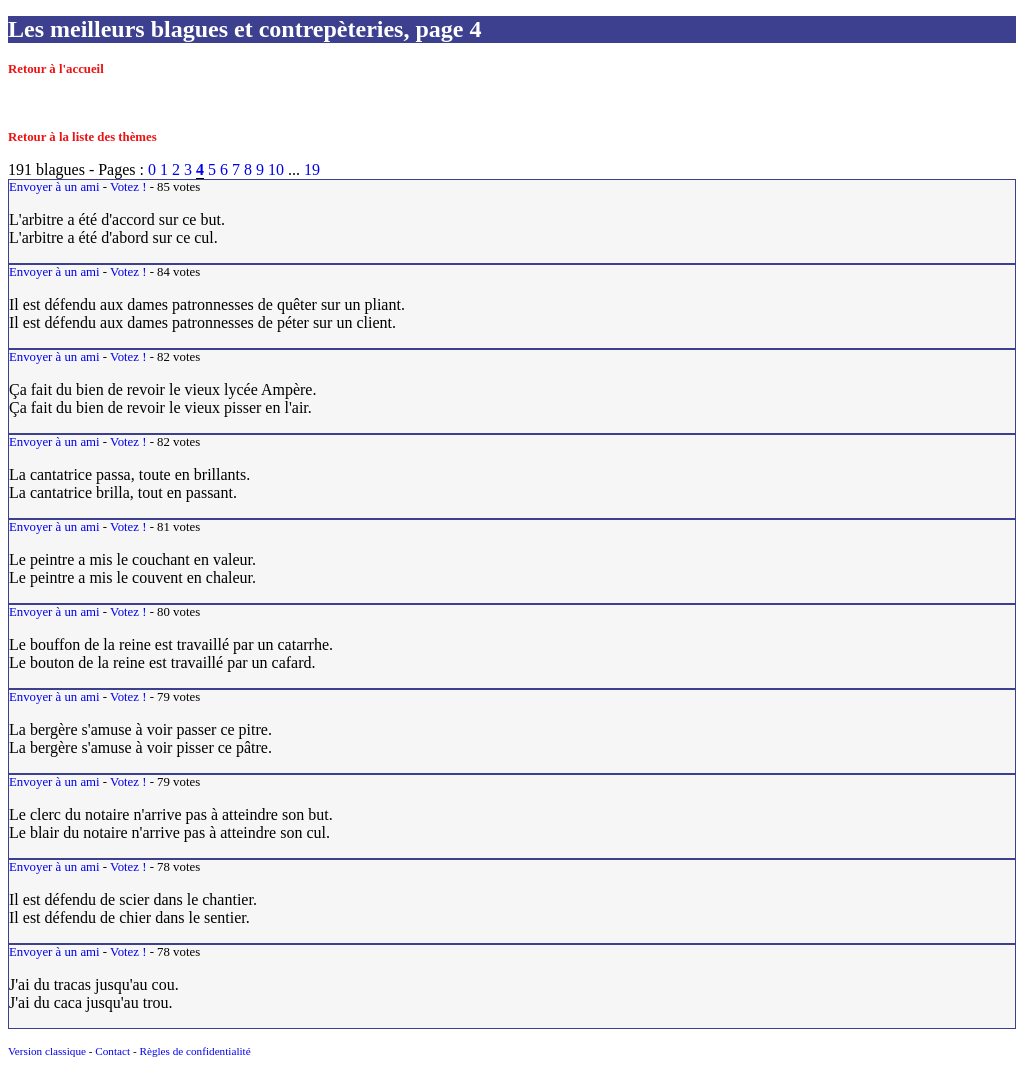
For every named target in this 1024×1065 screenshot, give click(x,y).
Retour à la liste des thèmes (82, 137)
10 (276, 169)
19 (312, 169)
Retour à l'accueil (56, 69)
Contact (112, 1051)
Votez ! (128, 187)
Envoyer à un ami (54, 187)
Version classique (47, 1051)
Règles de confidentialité (194, 1051)
